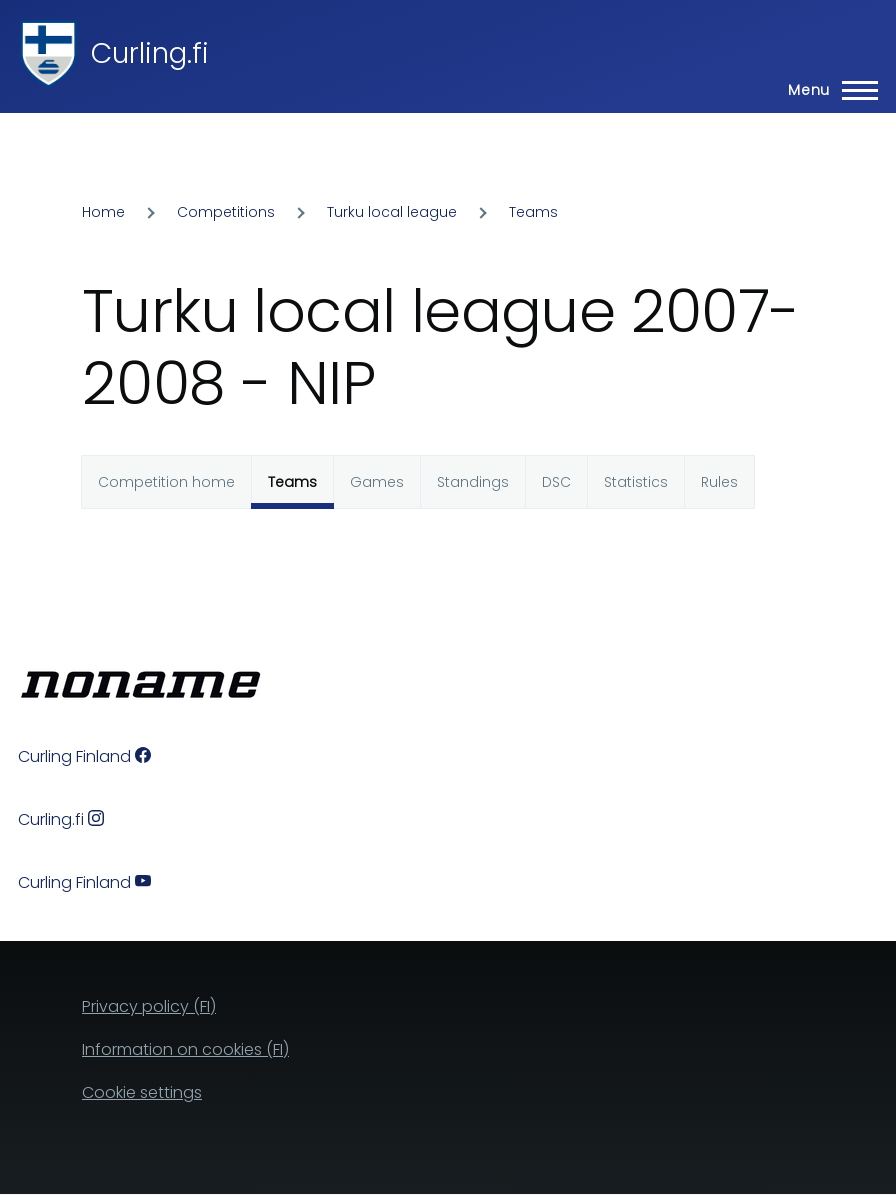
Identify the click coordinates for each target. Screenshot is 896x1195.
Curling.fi (150, 53)
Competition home (166, 482)
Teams (533, 212)
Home (103, 212)
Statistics (636, 482)
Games (377, 482)
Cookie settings (142, 1092)
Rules (719, 482)
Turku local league (392, 212)
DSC (556, 482)
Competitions (226, 212)
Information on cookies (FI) (185, 1049)
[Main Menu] (827, 90)
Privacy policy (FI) (149, 1006)
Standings (473, 482)
